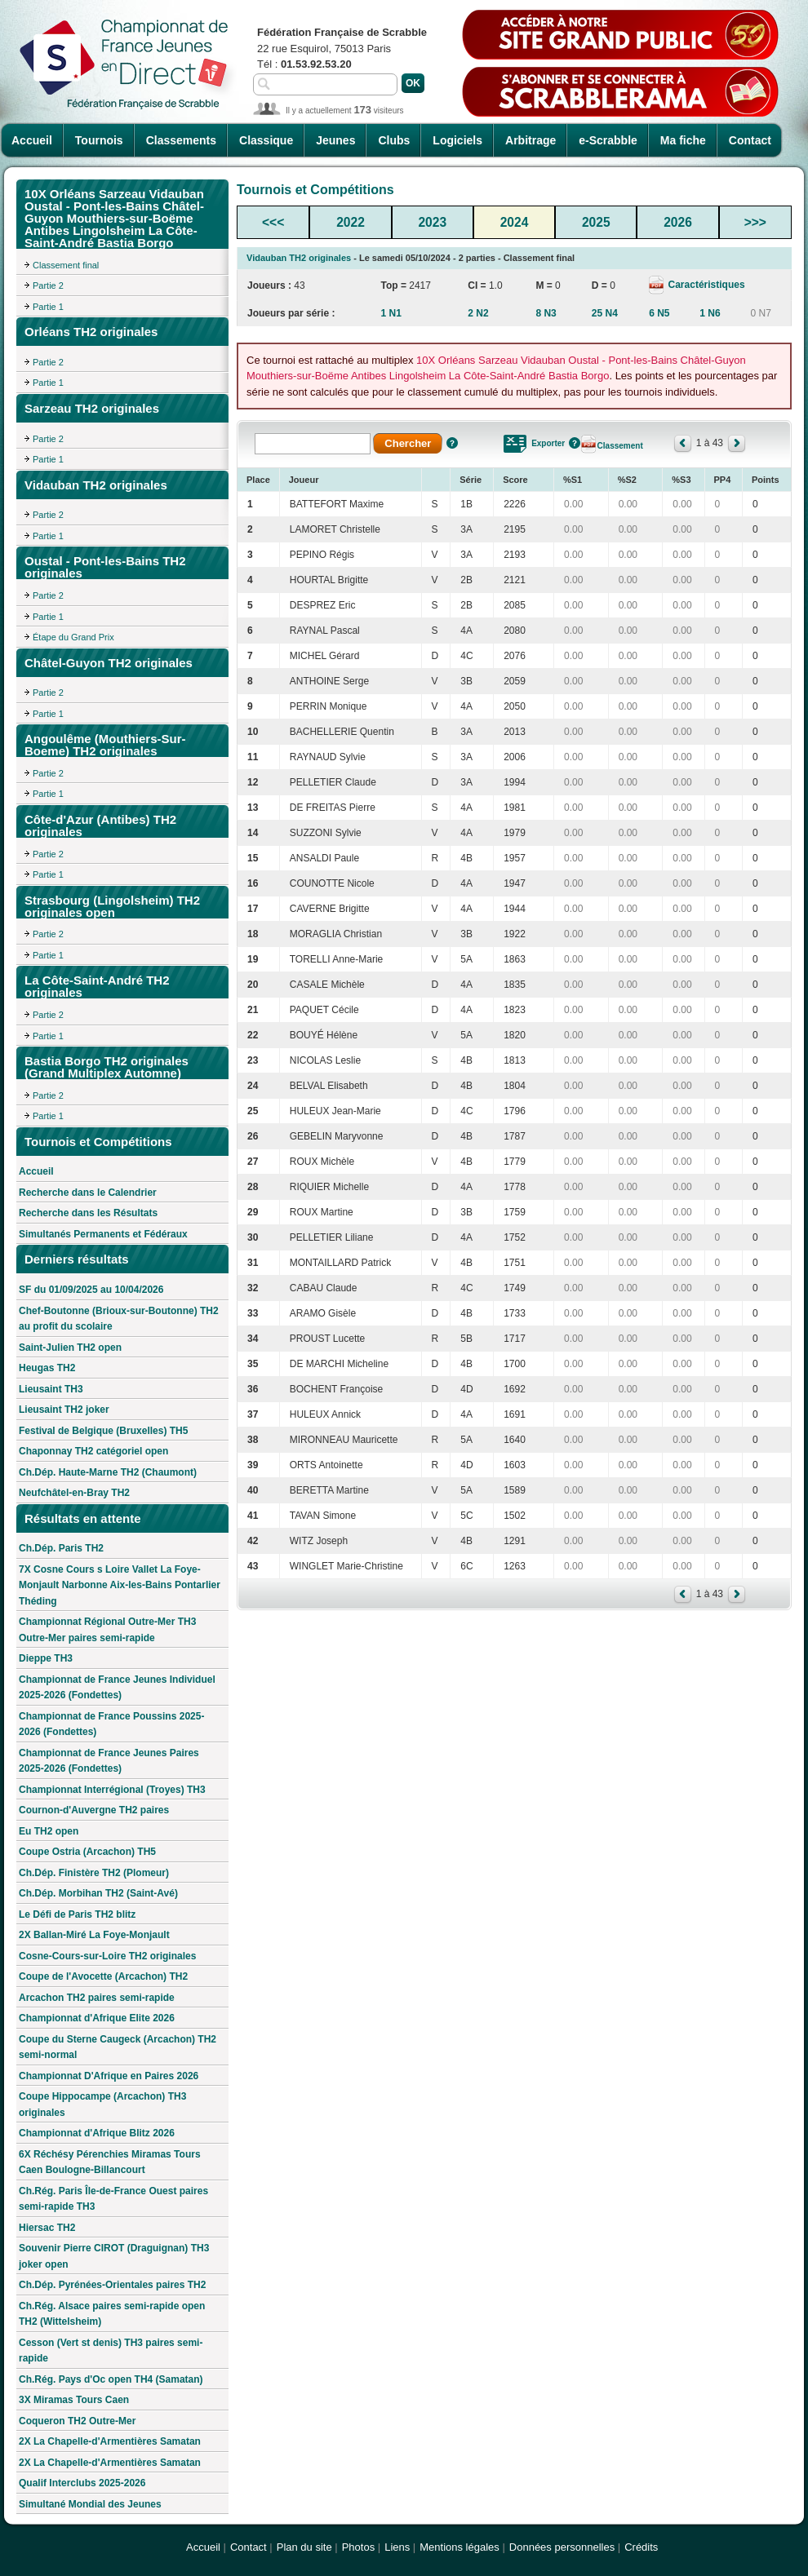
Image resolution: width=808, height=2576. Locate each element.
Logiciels (457, 140)
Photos (358, 2547)
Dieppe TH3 (46, 1658)
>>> (755, 222)
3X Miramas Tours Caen (74, 2400)
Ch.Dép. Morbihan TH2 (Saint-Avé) (98, 1893)
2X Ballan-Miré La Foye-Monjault (94, 1935)
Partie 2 (48, 285)
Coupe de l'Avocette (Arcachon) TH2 (103, 1976)
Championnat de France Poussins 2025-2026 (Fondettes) (111, 1724)
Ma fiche (683, 140)
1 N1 (390, 313)
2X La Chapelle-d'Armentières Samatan (110, 2441)
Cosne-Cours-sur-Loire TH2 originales (107, 1956)
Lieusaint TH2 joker (64, 1409)
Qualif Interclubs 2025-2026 (82, 2483)
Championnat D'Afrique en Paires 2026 (108, 2076)
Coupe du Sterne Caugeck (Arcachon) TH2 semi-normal (117, 2047)
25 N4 (605, 313)
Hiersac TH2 (47, 2227)
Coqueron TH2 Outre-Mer (77, 2421)
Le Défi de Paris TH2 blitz (77, 1914)
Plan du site (304, 2547)
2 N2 (478, 313)
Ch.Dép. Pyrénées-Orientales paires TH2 (112, 2285)
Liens (397, 2547)
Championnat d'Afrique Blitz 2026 (97, 2133)
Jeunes (335, 140)
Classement (620, 445)
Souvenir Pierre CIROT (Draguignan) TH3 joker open (114, 2256)
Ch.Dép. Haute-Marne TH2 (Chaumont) (108, 1472)
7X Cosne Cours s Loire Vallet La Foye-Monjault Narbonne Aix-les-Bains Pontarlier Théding (119, 1585)
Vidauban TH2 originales (298, 258)
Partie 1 (48, 307)
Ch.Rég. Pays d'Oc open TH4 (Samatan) (111, 2379)
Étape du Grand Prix (73, 637)
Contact (750, 140)
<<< (273, 222)
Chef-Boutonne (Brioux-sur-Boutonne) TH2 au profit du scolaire (119, 1319)
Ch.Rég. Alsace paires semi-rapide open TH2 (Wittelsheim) (112, 2314)
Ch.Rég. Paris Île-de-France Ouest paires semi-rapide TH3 (113, 2199)
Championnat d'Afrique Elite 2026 (97, 2018)
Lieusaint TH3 (51, 1389)
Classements (181, 140)
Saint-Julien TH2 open (70, 1347)
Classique (266, 140)
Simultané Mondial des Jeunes (90, 2504)
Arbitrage (530, 140)
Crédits (641, 2547)
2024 (514, 222)
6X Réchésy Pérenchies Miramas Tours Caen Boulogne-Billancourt (110, 2162)
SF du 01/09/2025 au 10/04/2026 (91, 1289)
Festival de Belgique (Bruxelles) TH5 (103, 1430)
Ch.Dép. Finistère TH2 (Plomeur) (94, 1873)
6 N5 (659, 313)
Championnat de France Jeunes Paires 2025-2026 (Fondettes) (109, 1761)
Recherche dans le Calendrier (88, 1192)
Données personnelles (562, 2547)
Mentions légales (459, 2547)
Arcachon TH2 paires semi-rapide (97, 1997)
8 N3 (545, 313)
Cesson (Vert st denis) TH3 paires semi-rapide (110, 2351)
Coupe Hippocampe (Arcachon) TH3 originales (102, 2104)
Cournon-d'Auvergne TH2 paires (94, 1810)
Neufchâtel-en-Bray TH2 (74, 1492)
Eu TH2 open (48, 1831)
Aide (452, 442)
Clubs (394, 140)
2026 (678, 222)
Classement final (66, 265)
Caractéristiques (704, 284)
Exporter (548, 443)
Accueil (31, 140)
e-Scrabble (608, 140)
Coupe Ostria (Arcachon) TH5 (87, 1851)
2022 (350, 222)
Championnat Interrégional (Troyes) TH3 (112, 1789)
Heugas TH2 (47, 1368)
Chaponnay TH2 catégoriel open (93, 1451)
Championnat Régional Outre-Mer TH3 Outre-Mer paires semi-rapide (107, 1630)
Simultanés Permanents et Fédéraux (103, 1234)
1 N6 (709, 313)
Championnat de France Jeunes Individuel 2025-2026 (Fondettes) (117, 1688)
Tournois (99, 140)
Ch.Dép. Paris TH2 (61, 1548)
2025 (596, 222)
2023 (432, 222)
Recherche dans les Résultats (88, 1213)
